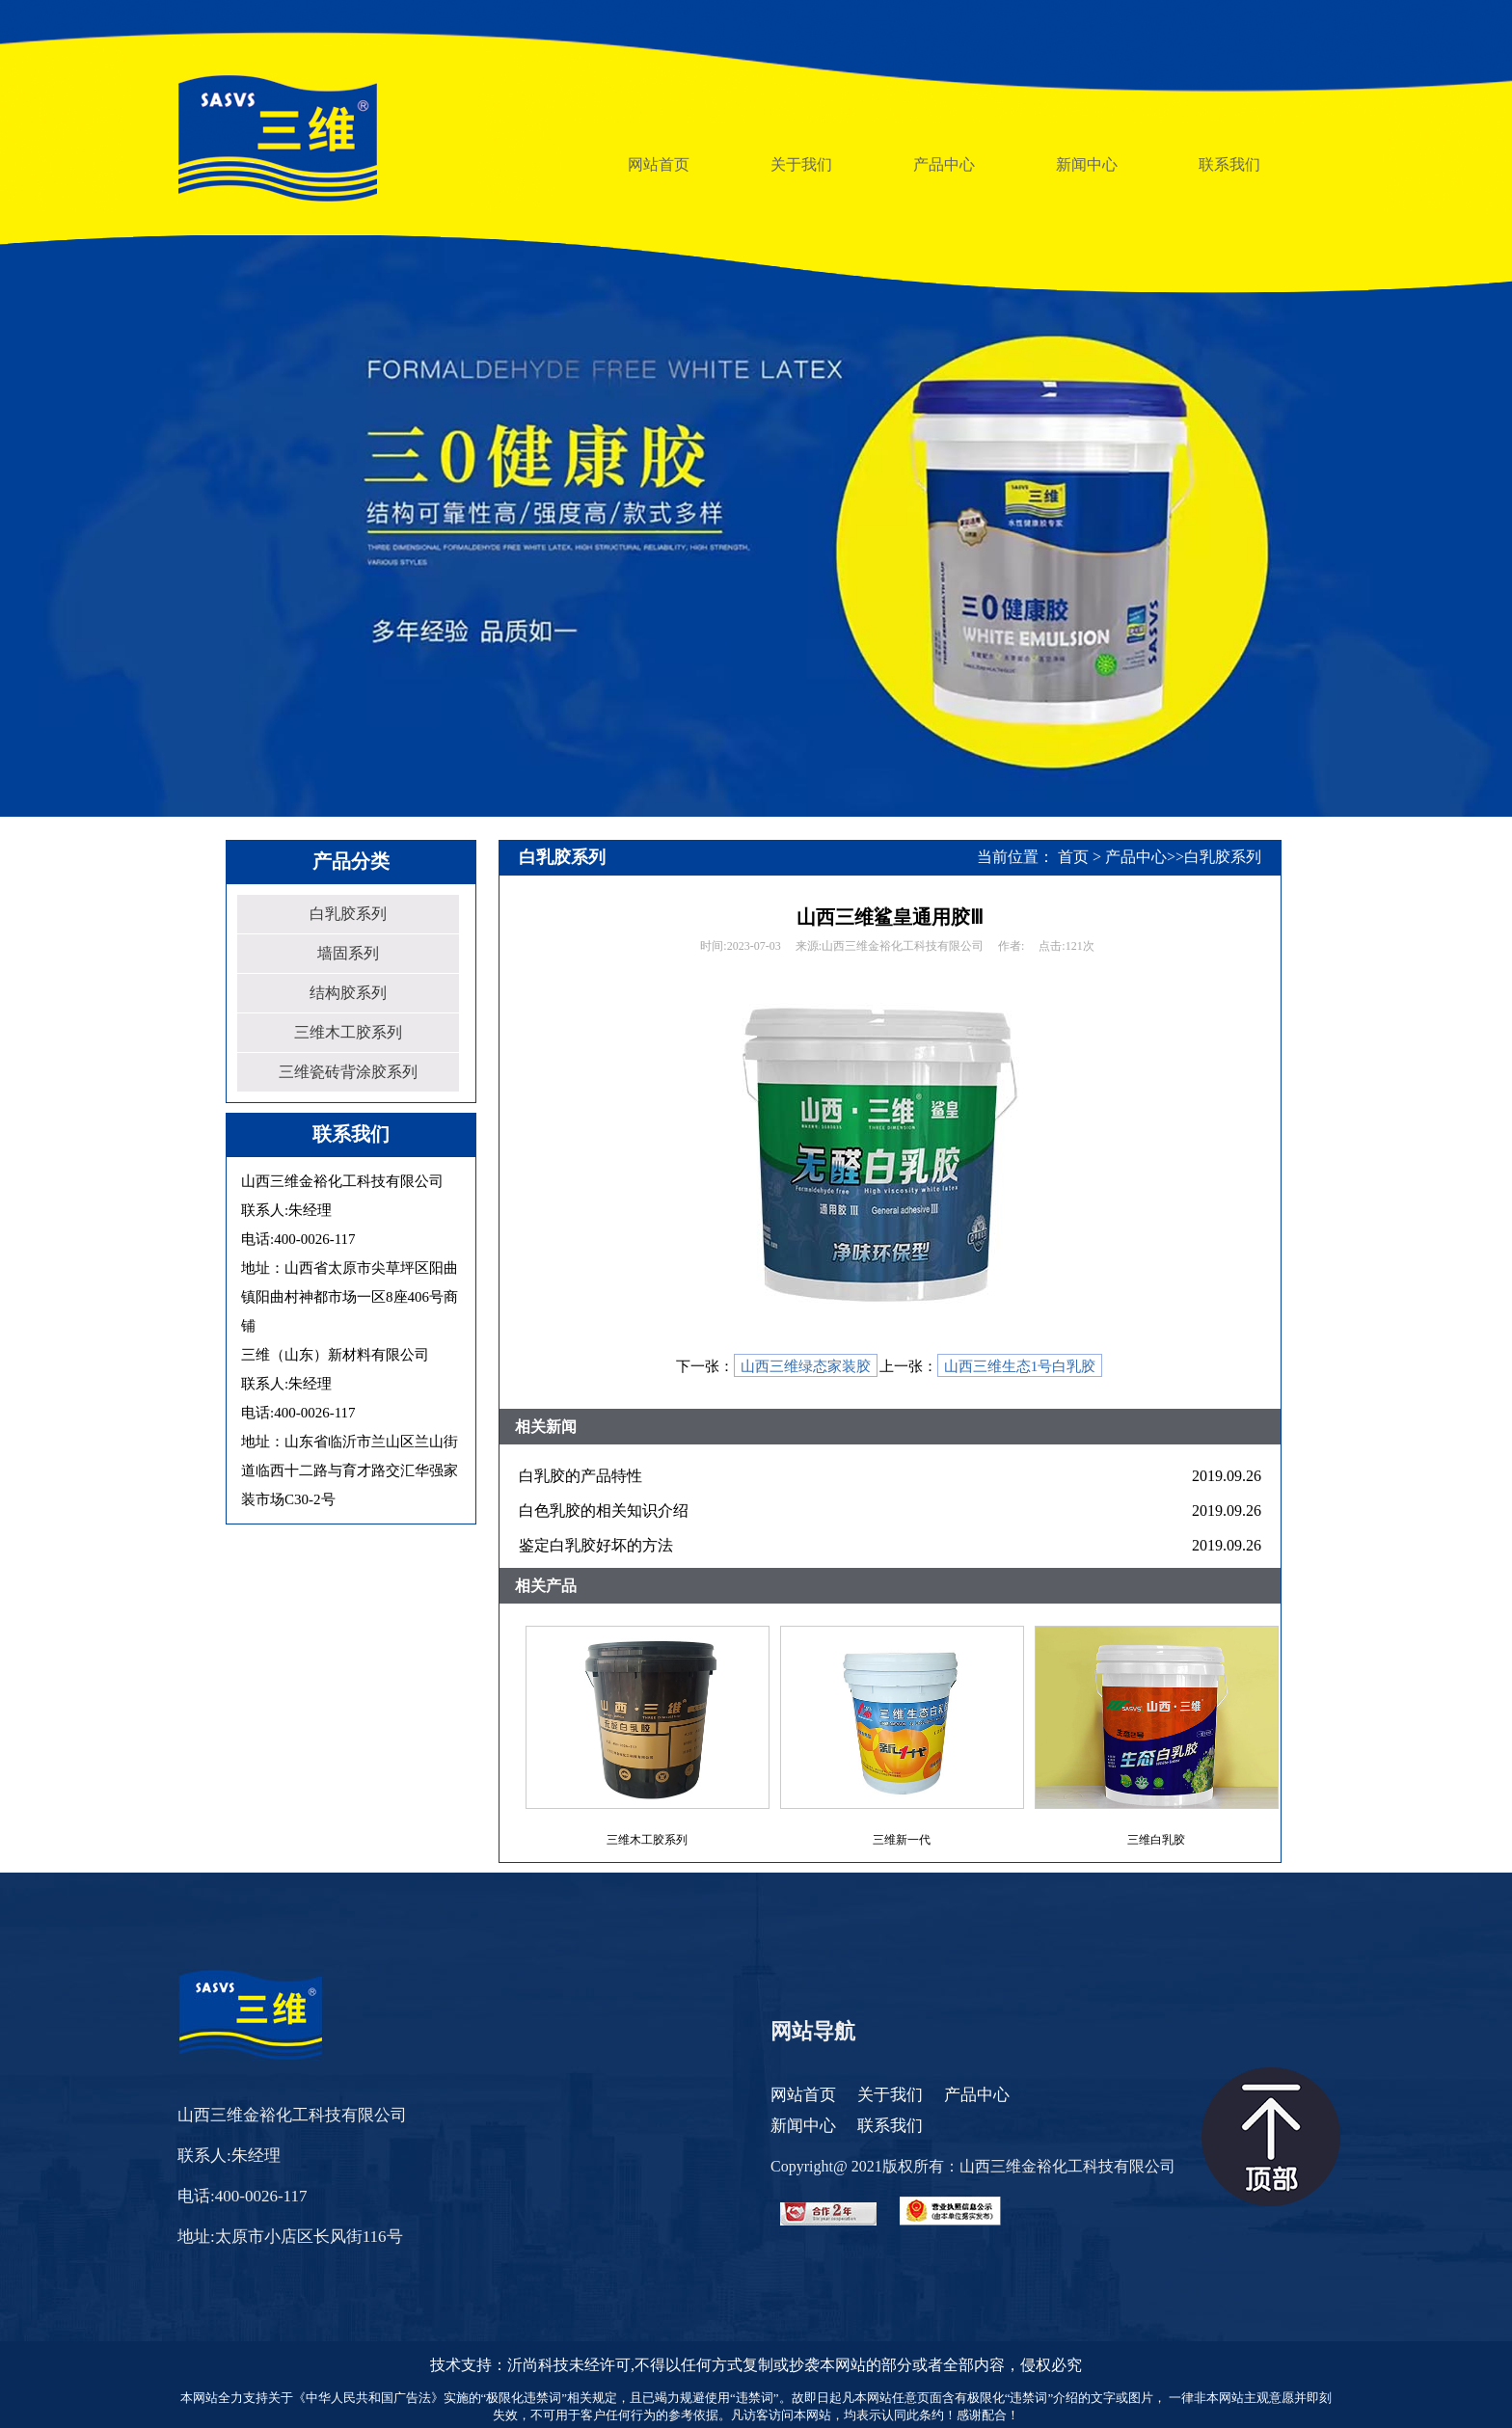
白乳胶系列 (348, 913)
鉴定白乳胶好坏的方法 (596, 1545)
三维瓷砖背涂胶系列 (348, 1072)
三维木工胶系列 (348, 1032)
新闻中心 (803, 2126)
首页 (1073, 857)
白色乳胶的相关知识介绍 (603, 1510)
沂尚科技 (538, 2365)
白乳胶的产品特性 (580, 1476)
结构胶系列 (348, 993)
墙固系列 (348, 953)
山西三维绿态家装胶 (806, 1366)
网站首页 (803, 2095)
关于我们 (890, 2095)
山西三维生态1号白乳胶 (1020, 1366)
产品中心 (1136, 857)
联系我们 (890, 2126)
